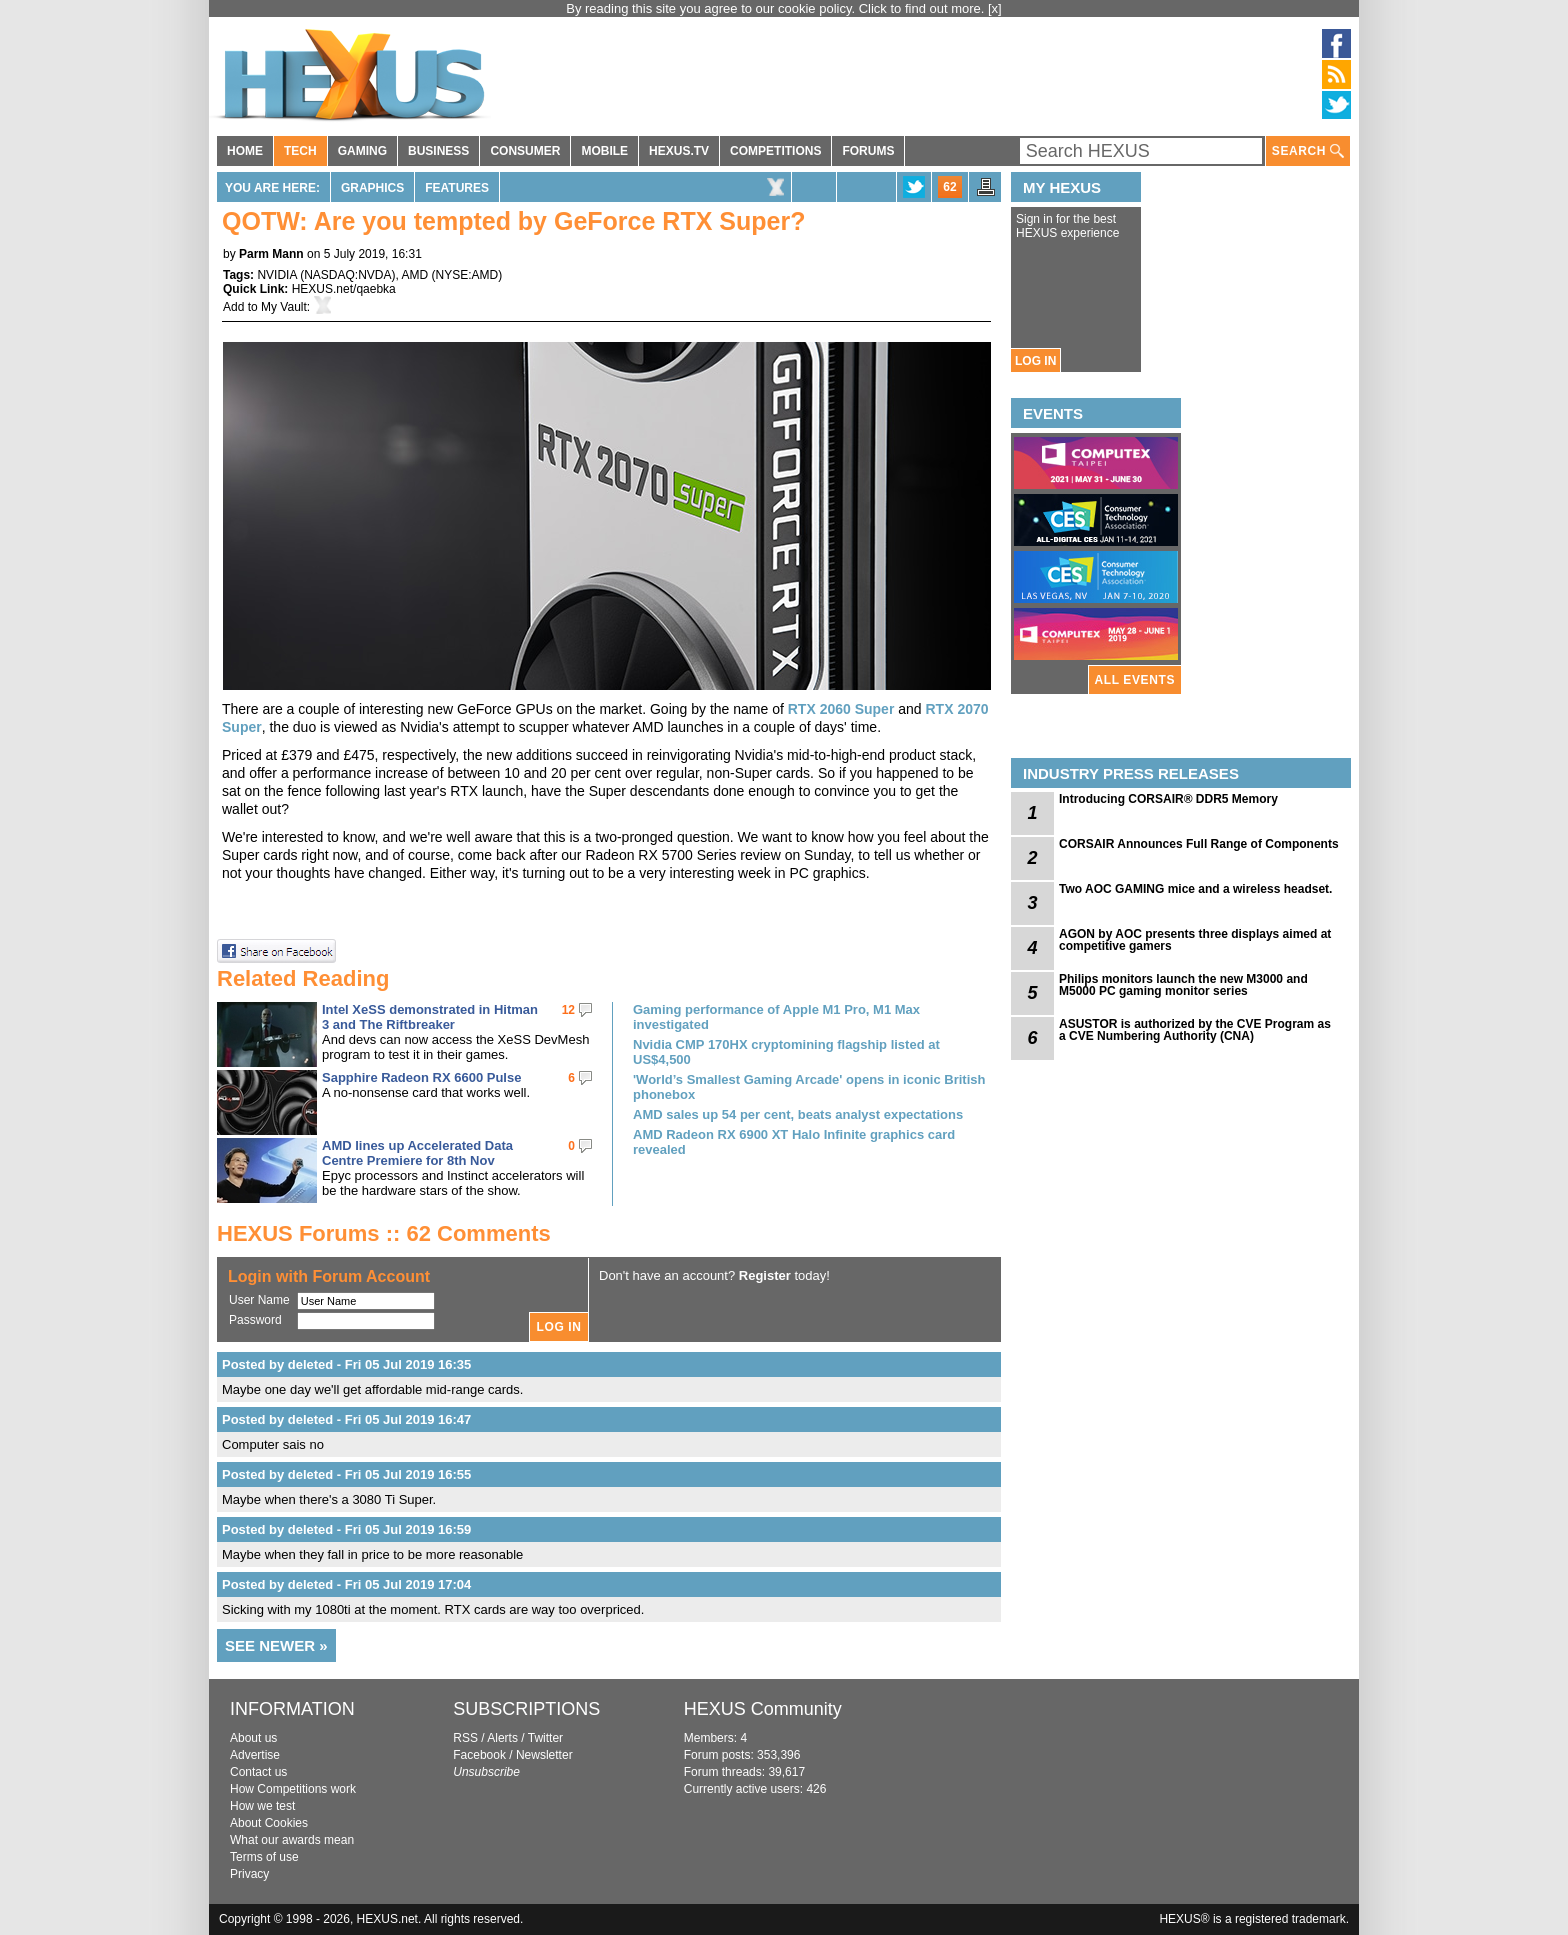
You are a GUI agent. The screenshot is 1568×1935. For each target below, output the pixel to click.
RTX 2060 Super (841, 709)
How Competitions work (293, 1789)
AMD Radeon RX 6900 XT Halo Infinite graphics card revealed (794, 1142)
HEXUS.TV (679, 151)
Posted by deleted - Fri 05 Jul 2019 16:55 (346, 1474)
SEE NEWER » (276, 1645)
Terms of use (264, 1857)
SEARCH (1308, 151)
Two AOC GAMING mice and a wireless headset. (1195, 889)
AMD (415, 275)
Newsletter (544, 1755)
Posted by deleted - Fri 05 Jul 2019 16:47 (346, 1419)
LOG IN (1035, 361)
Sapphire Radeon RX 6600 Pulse (421, 1077)
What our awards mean (292, 1840)
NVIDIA (276, 275)
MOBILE (604, 151)
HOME (245, 151)
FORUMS (868, 151)
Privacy (249, 1874)
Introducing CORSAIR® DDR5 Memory (1168, 799)
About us (253, 1738)
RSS (465, 1738)
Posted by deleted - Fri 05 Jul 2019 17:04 (346, 1584)
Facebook (479, 1755)
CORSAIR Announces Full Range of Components (1199, 844)
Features (457, 188)
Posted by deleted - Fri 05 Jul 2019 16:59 (346, 1529)
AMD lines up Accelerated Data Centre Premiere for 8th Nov (417, 1153)
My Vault (284, 307)
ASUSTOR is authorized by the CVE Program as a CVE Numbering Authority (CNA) (1195, 1030)
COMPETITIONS (775, 151)
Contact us (258, 1772)
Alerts (502, 1738)
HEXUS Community (763, 1709)
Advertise (255, 1755)
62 (949, 187)
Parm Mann (271, 254)
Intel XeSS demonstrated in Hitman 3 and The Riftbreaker (430, 1017)
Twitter (545, 1738)
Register (765, 1275)
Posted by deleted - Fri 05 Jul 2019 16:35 (346, 1364)
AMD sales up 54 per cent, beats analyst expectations (798, 1114)
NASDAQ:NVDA (347, 275)
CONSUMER (525, 151)
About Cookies (269, 1823)
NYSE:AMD (467, 275)
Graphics (372, 188)
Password (255, 1320)
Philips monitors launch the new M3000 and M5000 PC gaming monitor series (1183, 985)
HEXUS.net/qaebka (344, 289)
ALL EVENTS (1135, 680)
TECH (300, 151)
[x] (995, 8)
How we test (262, 1806)
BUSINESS (438, 151)
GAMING (362, 151)
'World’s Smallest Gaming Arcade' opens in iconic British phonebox (809, 1087)
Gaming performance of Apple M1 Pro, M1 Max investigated (776, 1017)
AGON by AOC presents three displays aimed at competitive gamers (1195, 940)
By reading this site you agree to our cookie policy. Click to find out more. (777, 8)
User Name (259, 1300)
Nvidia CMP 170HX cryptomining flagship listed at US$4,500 (786, 1052)
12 (568, 1010)
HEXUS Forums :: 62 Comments (384, 1233)
